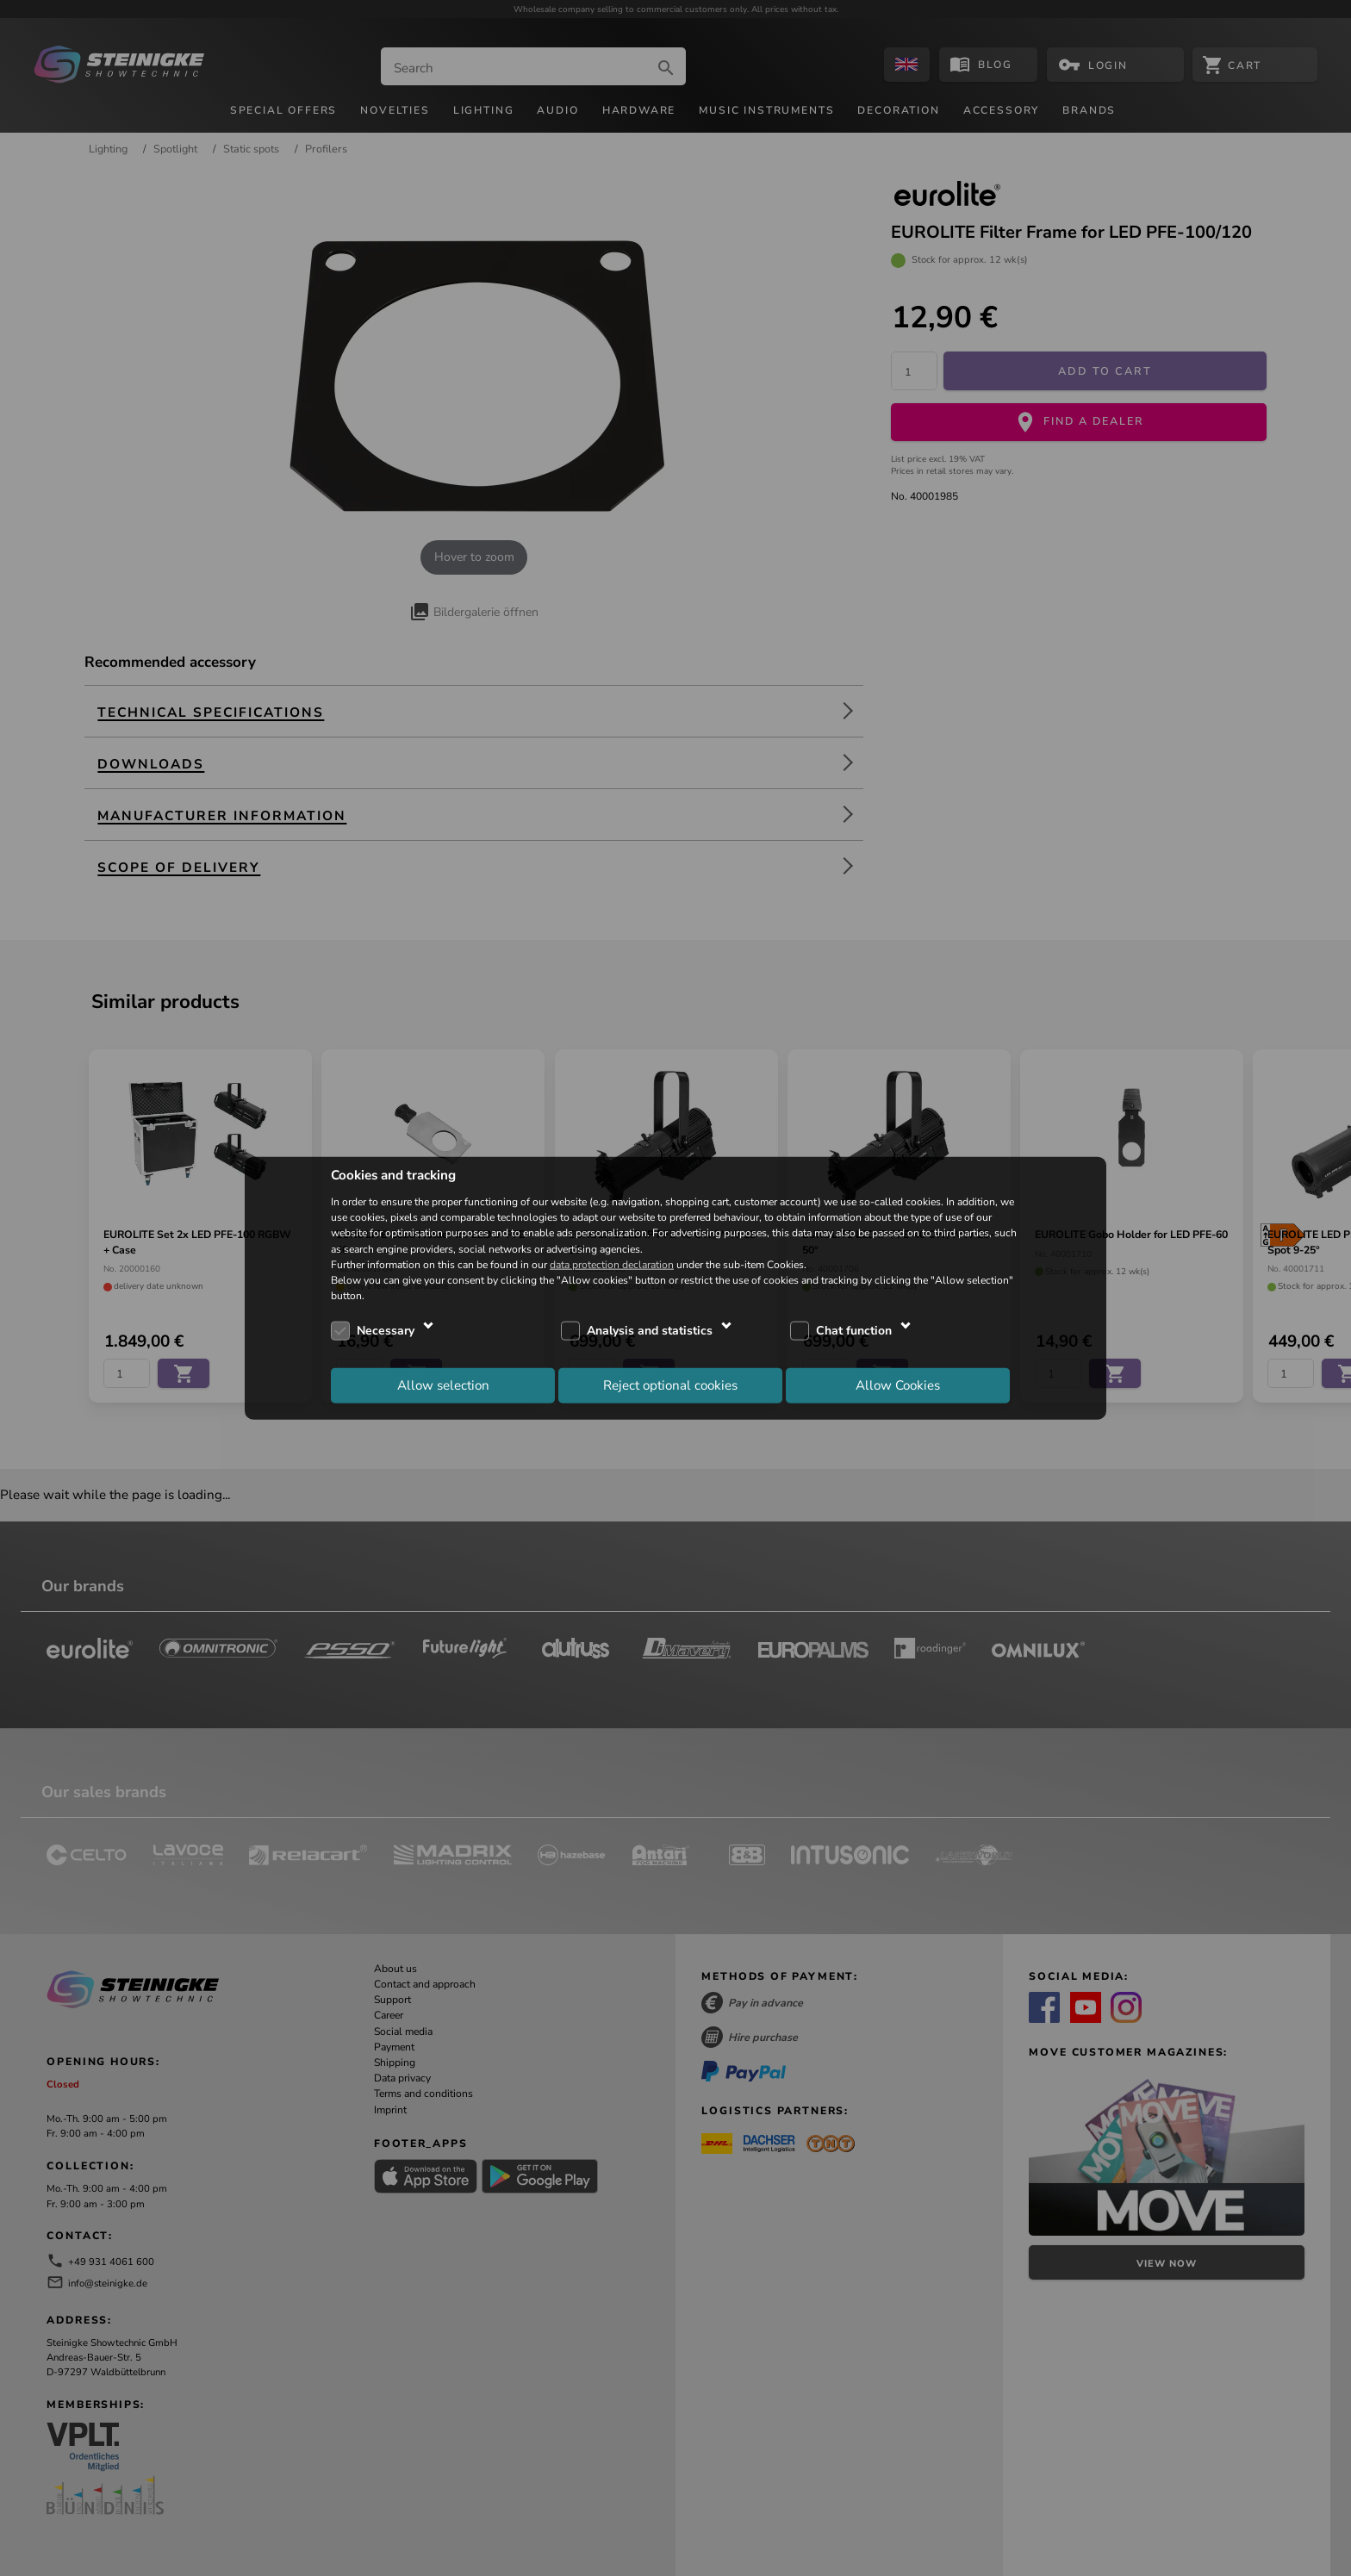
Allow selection (443, 1384)
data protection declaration (612, 1264)
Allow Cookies (898, 1384)
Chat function (854, 1330)
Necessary (385, 1330)
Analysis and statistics (650, 1330)
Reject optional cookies (670, 1384)
